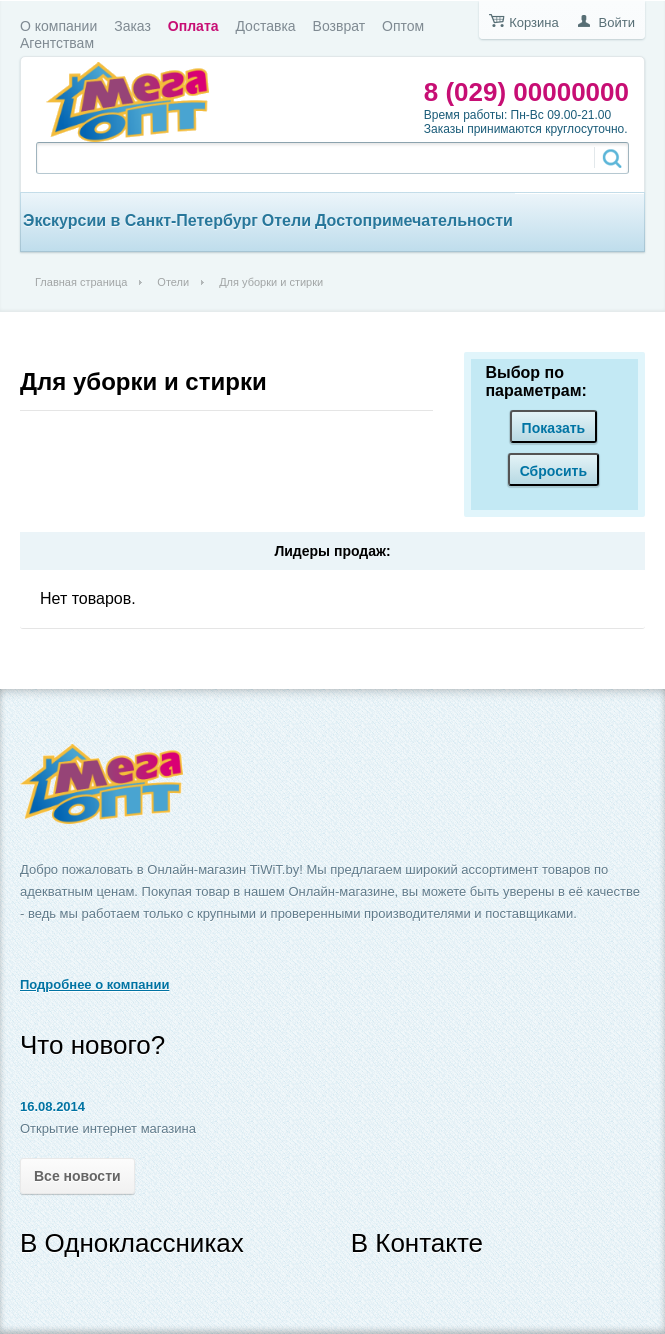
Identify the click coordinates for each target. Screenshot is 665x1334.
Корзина (534, 22)
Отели (286, 220)
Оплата (193, 26)
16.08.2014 (52, 1106)
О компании (58, 26)
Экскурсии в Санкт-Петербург (140, 220)
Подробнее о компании (94, 984)
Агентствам (57, 43)
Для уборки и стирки (143, 381)
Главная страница (81, 282)
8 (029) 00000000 (526, 92)
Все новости (77, 1176)
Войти (617, 22)
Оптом (403, 26)
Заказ (132, 26)
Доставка (265, 26)
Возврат (339, 26)
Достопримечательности (414, 220)
